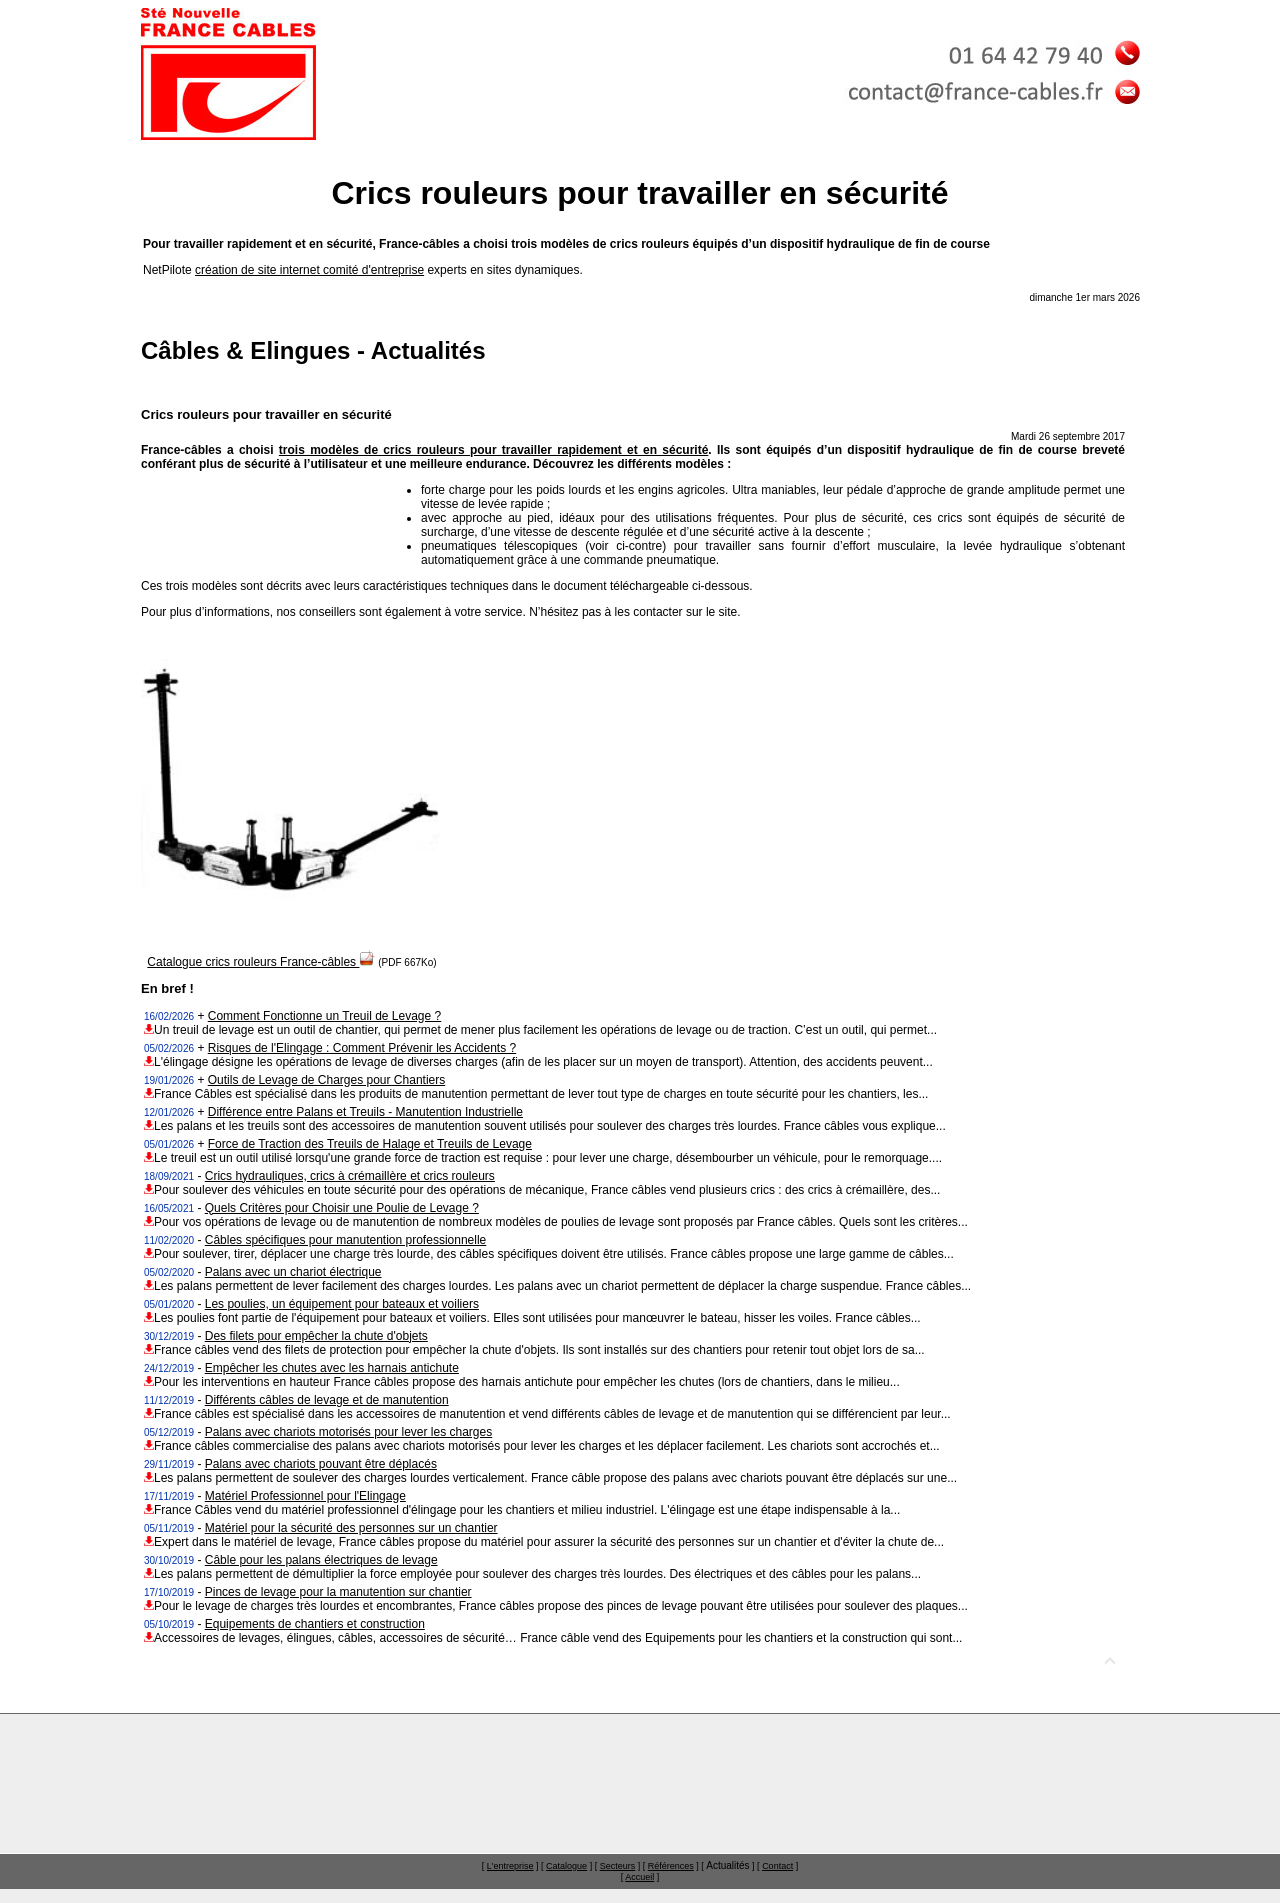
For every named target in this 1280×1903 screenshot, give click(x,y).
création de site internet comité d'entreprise (309, 270)
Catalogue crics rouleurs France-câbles (261, 962)
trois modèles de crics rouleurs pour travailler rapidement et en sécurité (493, 450)
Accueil (639, 1877)
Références (671, 1866)
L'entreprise (510, 1866)
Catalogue (566, 1866)
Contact (777, 1866)
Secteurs (618, 1866)
